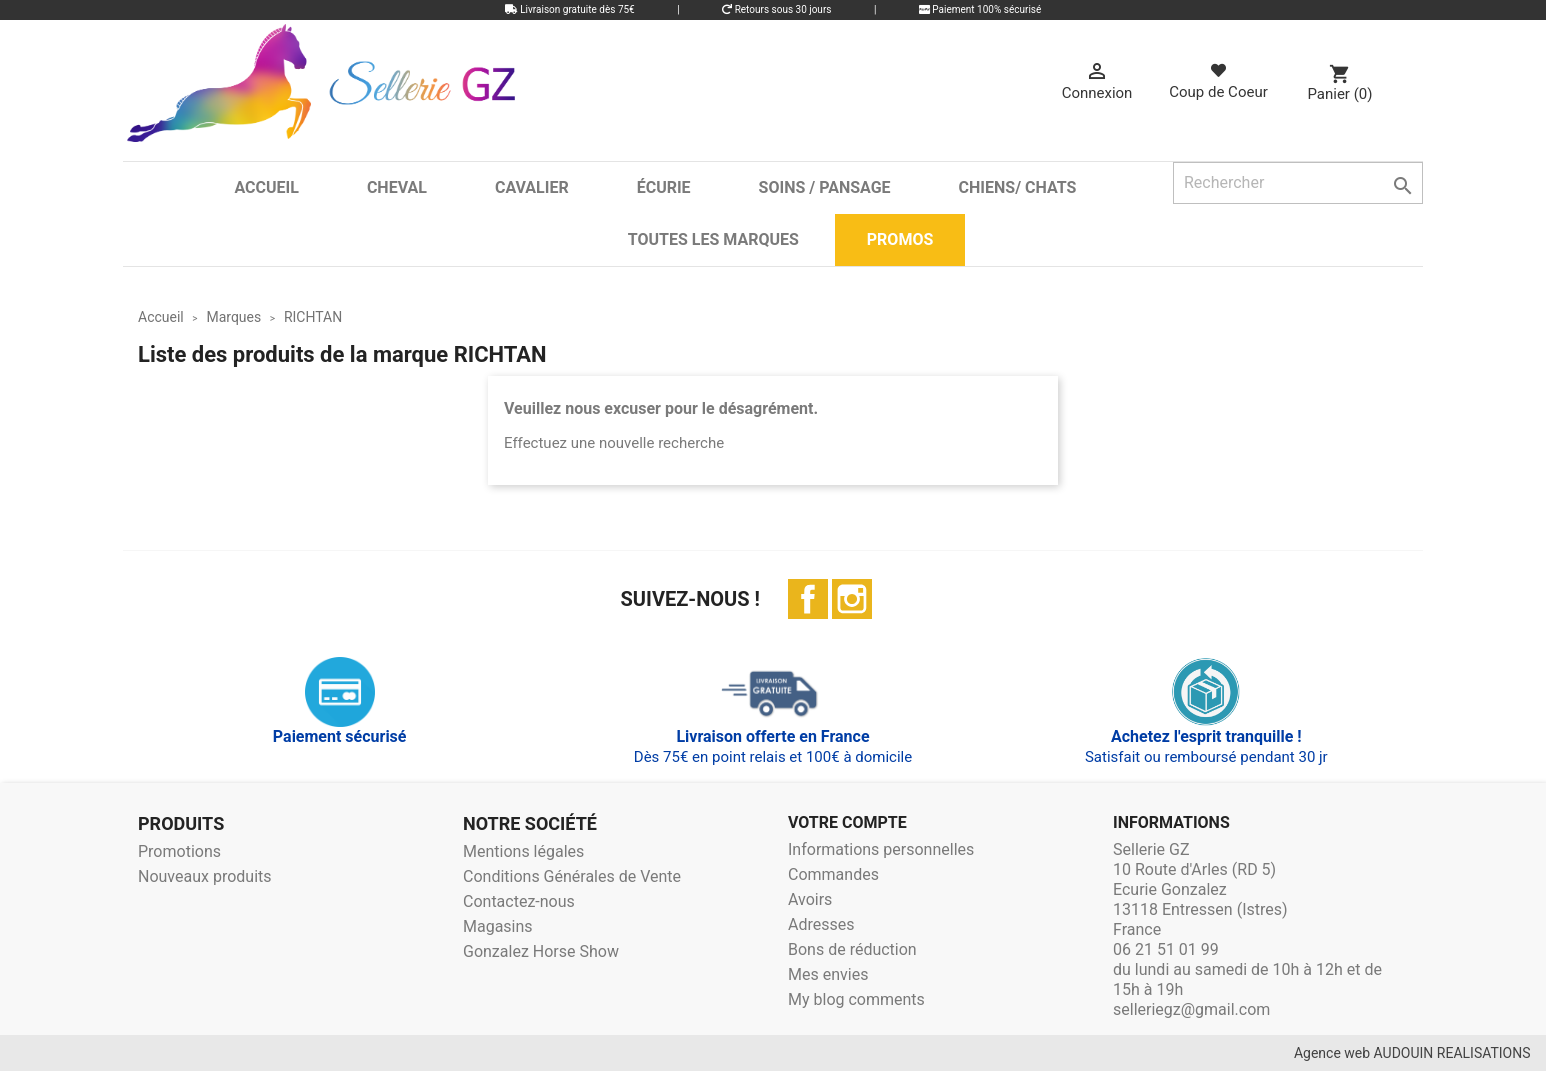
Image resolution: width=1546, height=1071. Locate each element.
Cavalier (532, 187)
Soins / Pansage (825, 187)
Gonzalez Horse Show (541, 951)
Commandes (833, 874)
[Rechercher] (1298, 183)
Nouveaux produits (205, 876)
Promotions (179, 851)
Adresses (821, 924)
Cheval (397, 187)
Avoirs (810, 899)
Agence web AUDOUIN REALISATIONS (1412, 1053)
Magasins (498, 926)
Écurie (664, 187)
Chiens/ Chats (1018, 187)
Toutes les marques (713, 239)
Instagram (852, 599)
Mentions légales (523, 851)
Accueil (266, 187)
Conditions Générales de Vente (572, 876)
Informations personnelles (881, 849)
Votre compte (847, 822)
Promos (900, 239)
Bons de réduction (852, 949)
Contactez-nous (519, 901)
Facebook (808, 599)
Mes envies (828, 974)
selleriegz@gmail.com (1191, 1009)
